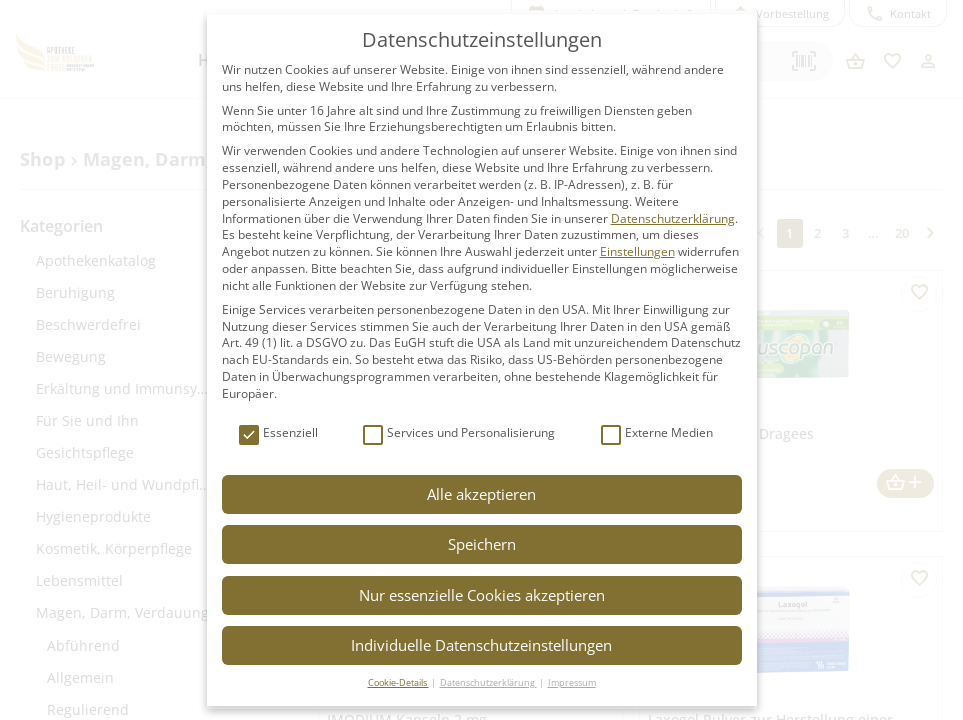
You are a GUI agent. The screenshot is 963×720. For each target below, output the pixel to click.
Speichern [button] (482, 544)
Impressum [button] (572, 682)
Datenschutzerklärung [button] (488, 682)
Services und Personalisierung (459, 433)
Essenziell (278, 433)
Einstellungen (637, 251)
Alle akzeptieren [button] (481, 494)
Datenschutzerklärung (673, 218)
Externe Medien (657, 433)
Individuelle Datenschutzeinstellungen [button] (481, 645)
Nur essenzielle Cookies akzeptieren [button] (482, 595)
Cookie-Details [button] (398, 682)
